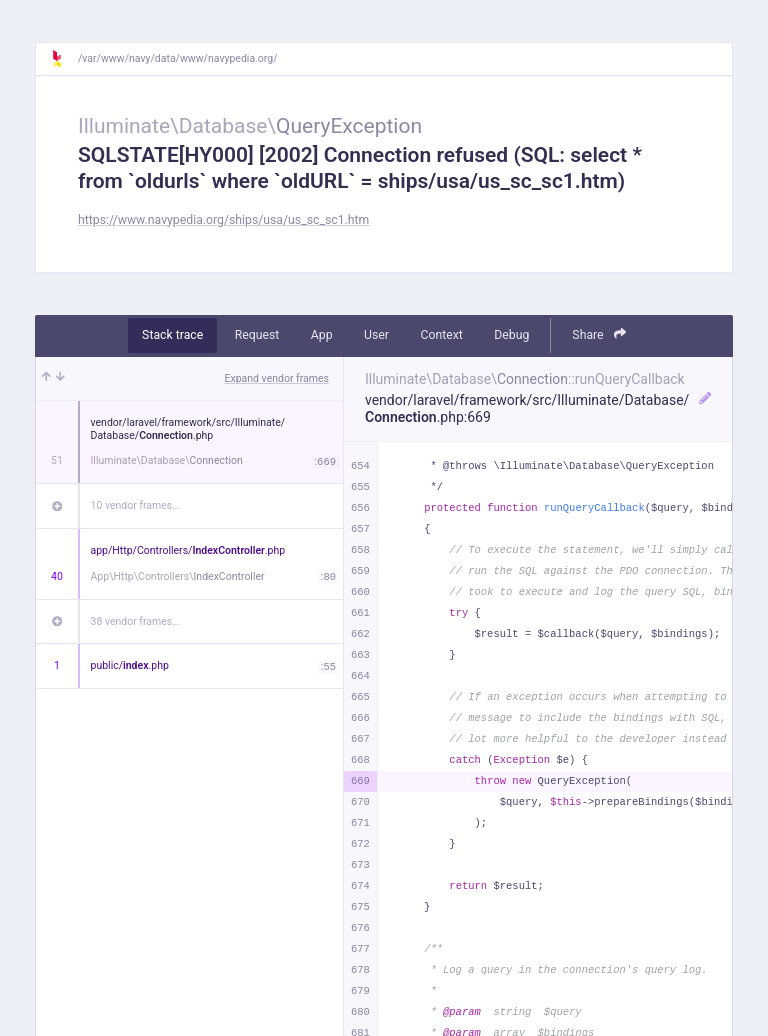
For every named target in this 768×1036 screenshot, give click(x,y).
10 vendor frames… (135, 505)
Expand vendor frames (277, 378)
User (376, 335)
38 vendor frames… (135, 621)
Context (441, 335)
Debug (511, 335)
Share (599, 334)
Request (257, 335)
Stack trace (172, 335)
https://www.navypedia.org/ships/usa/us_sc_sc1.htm (223, 220)
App (322, 335)
